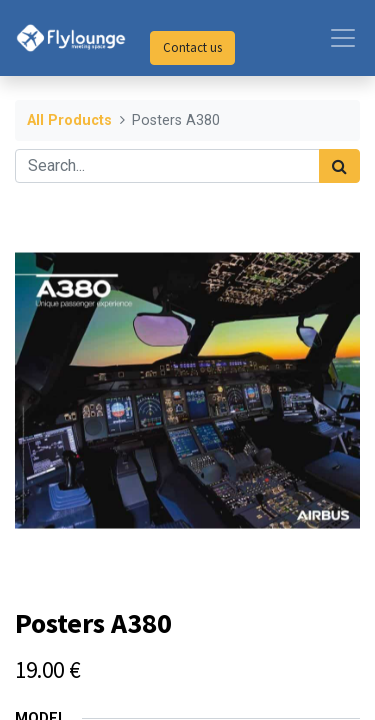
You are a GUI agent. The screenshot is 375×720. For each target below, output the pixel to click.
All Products (69, 120)
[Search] (339, 166)
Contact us (192, 47)
